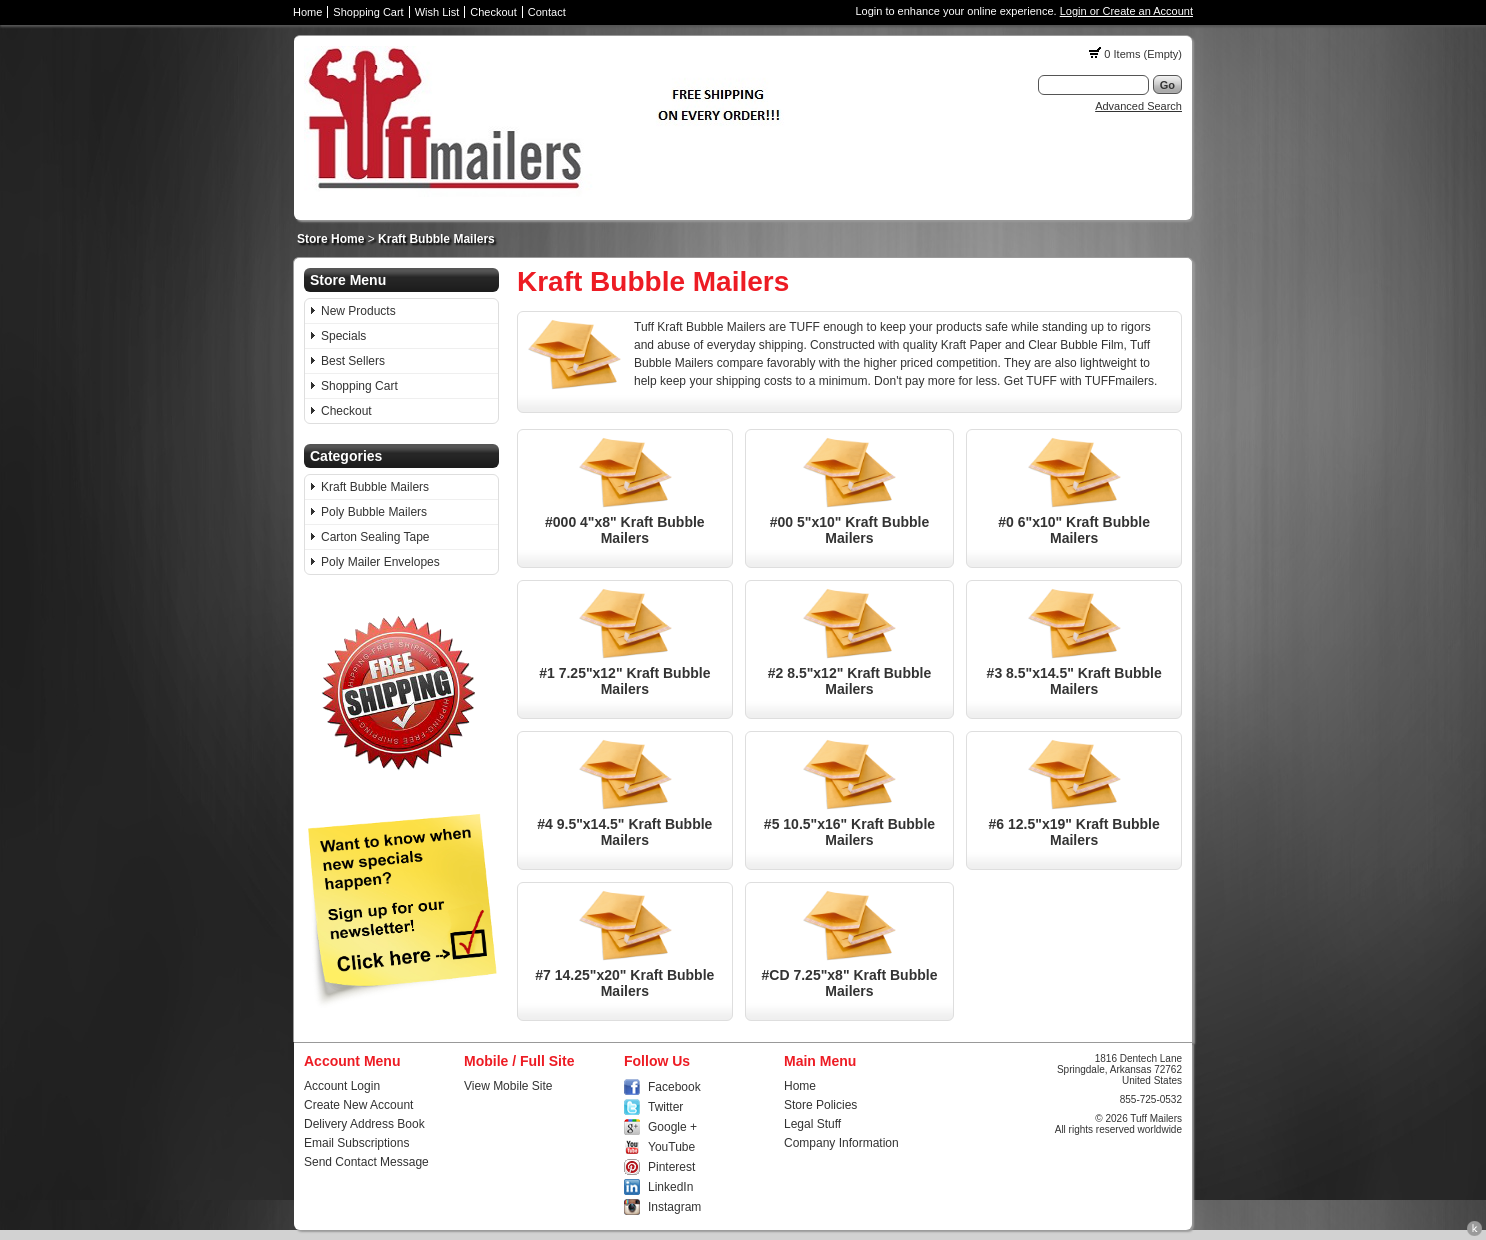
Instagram (674, 1207)
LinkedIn (670, 1187)
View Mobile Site (508, 1086)
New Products (358, 311)
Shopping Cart (368, 12)
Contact (547, 12)
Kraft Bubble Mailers (436, 239)
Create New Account (358, 1105)
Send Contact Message (366, 1162)
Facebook (674, 1087)
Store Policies (820, 1105)
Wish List (437, 12)
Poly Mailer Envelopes (380, 562)
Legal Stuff (812, 1124)
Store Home (330, 239)
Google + (672, 1127)
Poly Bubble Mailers (374, 512)
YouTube (671, 1147)
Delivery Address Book (364, 1124)
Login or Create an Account (1126, 11)
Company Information (841, 1143)
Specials (343, 336)
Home (307, 12)
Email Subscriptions (356, 1143)
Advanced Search (1138, 106)
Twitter (665, 1107)
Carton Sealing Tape (375, 537)
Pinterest (671, 1167)
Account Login (342, 1086)
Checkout (493, 12)
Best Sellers (353, 361)
